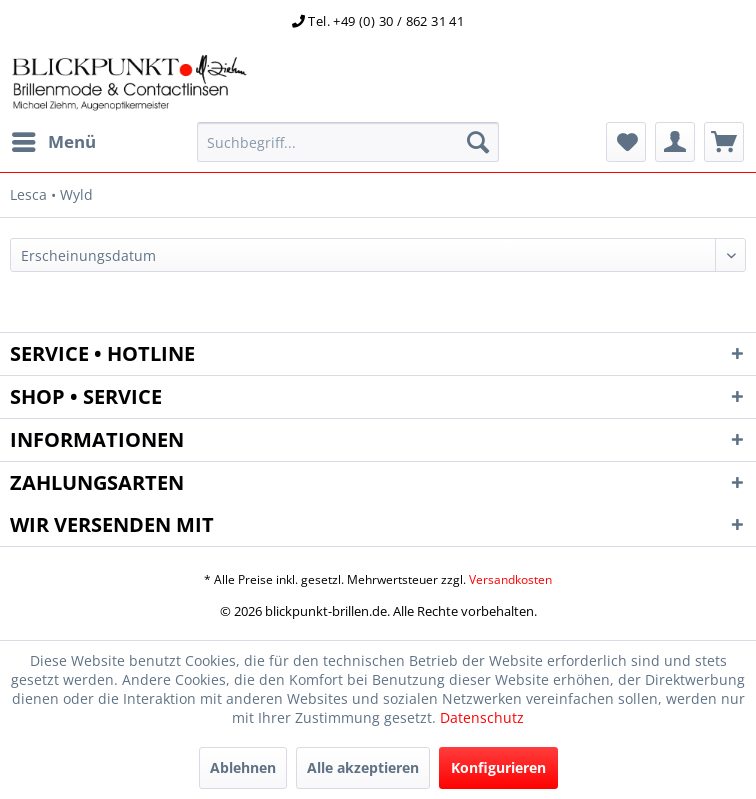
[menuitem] (53, 142)
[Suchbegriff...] (348, 142)
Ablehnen (243, 767)
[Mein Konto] (675, 142)
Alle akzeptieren (363, 767)
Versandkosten (510, 579)
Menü (54, 139)
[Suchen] (478, 142)
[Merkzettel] (626, 142)
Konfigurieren (498, 767)
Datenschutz (482, 717)
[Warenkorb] (724, 142)
